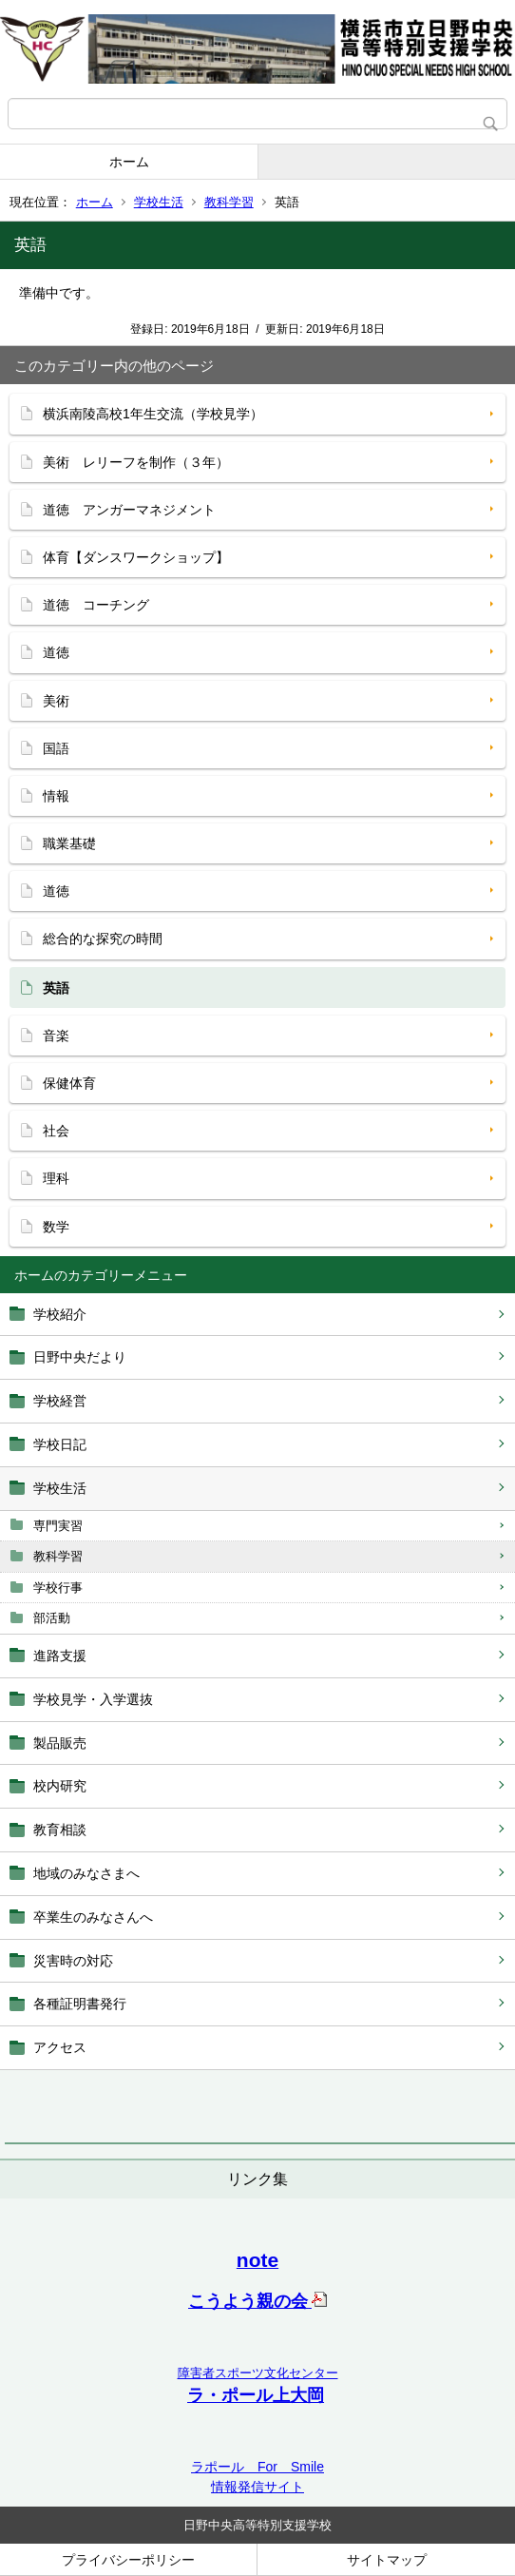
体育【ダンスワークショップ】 (136, 557)
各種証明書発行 (79, 2003)
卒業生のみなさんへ (93, 1917)
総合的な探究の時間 (102, 938)
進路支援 (59, 1655)
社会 (56, 1130)
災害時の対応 (73, 1960)
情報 (56, 796)
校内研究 (59, 1785)
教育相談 (59, 1829)
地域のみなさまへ (86, 1873)
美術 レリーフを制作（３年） (136, 462)
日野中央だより (79, 1357)
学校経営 (59, 1400)
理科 (56, 1178)
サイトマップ (387, 2559)
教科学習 (229, 202)
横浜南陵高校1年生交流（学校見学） (153, 413)
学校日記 (59, 1444)
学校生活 (158, 202)
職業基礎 (69, 843)
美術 (56, 700)
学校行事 (58, 1587)
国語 (56, 748)
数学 (56, 1226)
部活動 (51, 1618)
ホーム (129, 161)
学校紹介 (59, 1314)
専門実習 (58, 1526)
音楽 (56, 1035)
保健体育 (69, 1083)
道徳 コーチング (96, 604)
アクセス (59, 2047)
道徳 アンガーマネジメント (129, 509)
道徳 (56, 652)
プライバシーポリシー (128, 2559)
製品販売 (59, 1743)
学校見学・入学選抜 (93, 1699)
